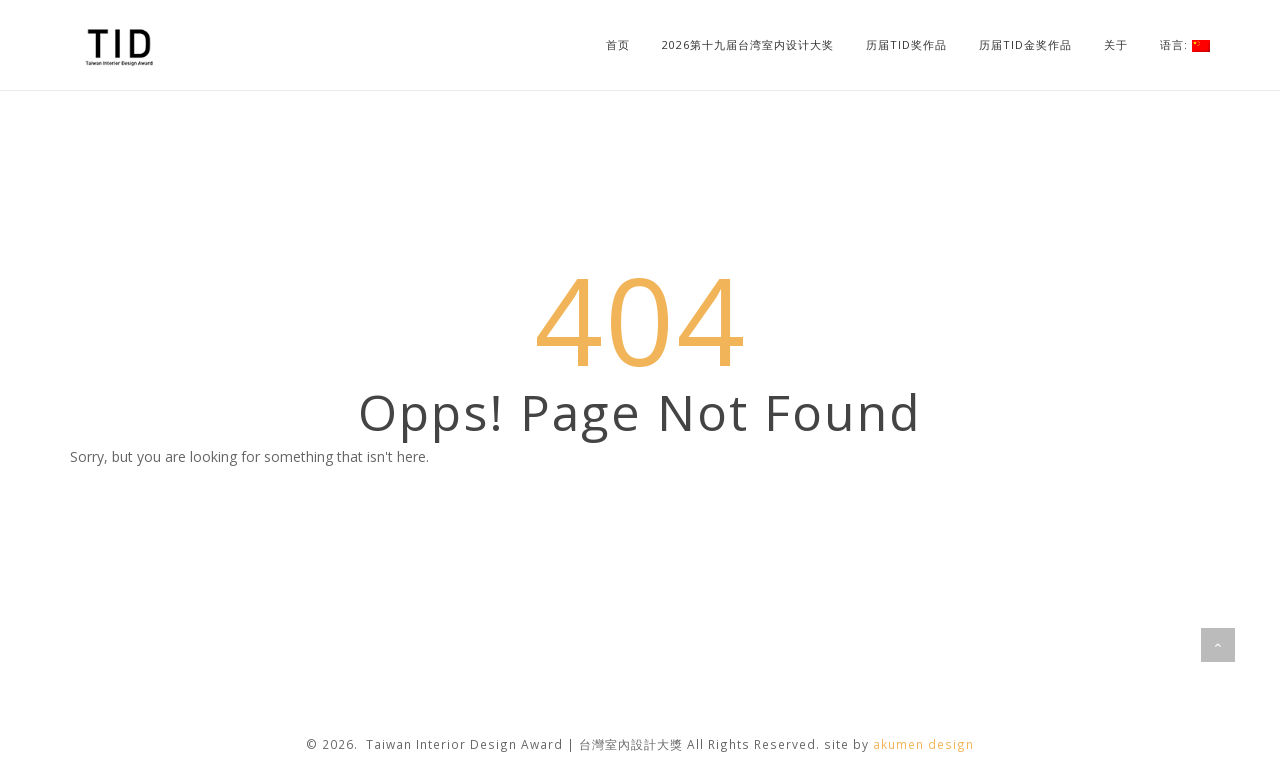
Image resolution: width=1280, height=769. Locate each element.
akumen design (923, 744)
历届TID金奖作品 (1025, 44)
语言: (1185, 44)
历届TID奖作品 (906, 44)
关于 (1116, 44)
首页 (618, 44)
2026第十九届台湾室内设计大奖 (748, 44)
